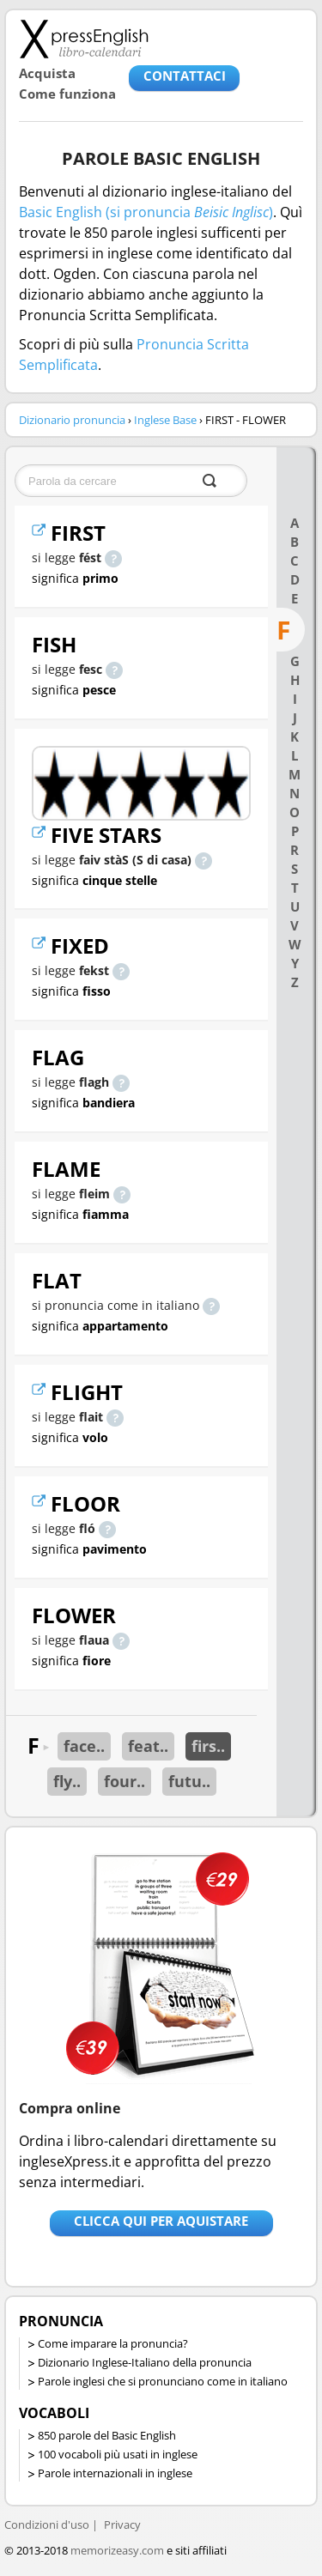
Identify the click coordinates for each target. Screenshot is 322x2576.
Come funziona (67, 93)
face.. (84, 1746)
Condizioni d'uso (46, 2524)
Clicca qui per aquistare (161, 2220)
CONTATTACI (184, 75)
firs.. (208, 1746)
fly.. (67, 1781)
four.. (124, 1781)
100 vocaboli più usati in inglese (117, 2454)
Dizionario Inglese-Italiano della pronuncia (145, 2362)
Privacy (122, 2524)
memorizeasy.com (117, 2550)
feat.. (148, 1746)
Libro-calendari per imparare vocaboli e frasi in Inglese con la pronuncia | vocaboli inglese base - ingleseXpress (84, 38)
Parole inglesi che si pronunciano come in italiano (163, 2381)
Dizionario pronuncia (72, 419)
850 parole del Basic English (107, 2435)
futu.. (189, 1781)
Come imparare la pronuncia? (113, 2343)
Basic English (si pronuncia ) (146, 212)
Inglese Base (165, 419)
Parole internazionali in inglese (115, 2473)
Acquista (47, 73)
